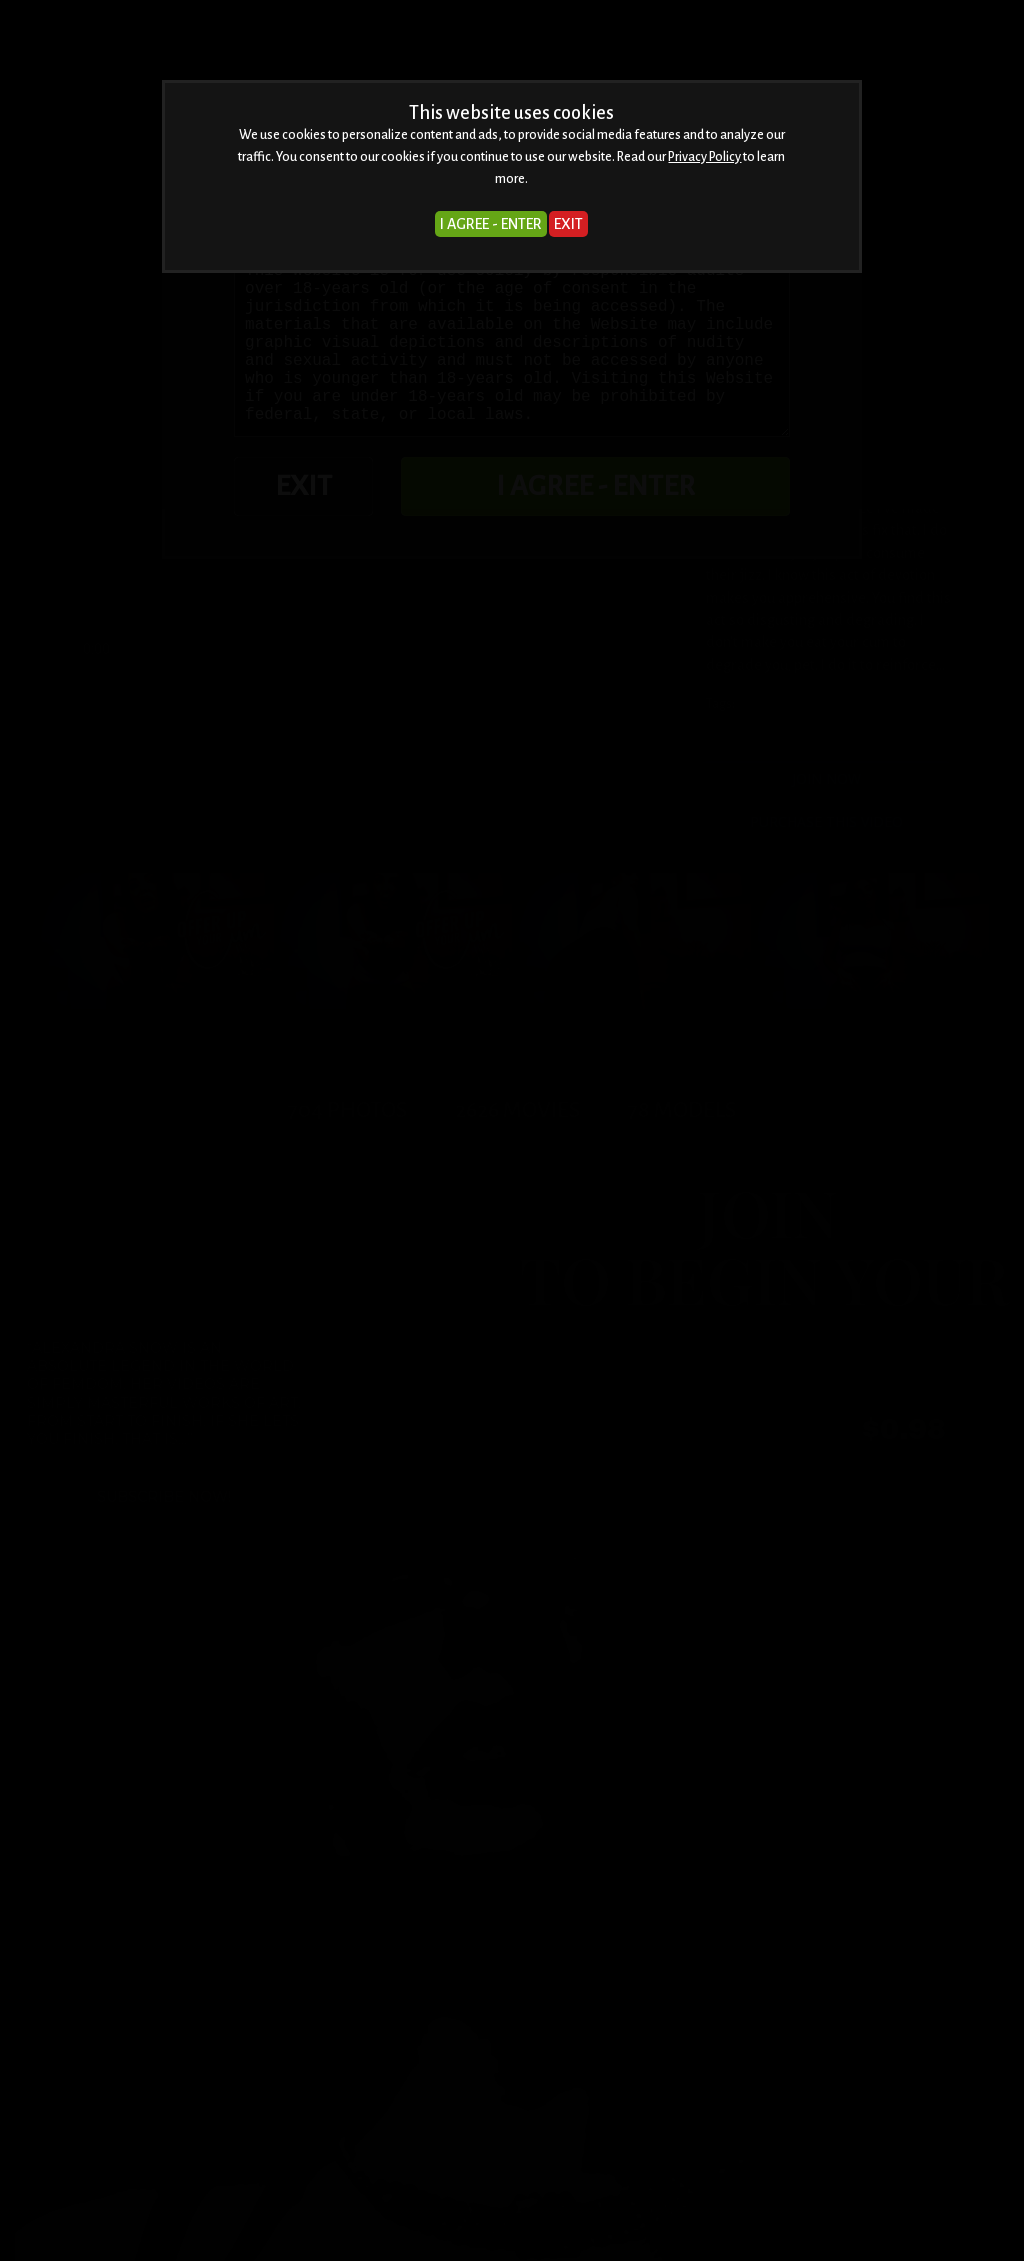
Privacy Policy (704, 157)
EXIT (568, 224)
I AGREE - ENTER (491, 224)
